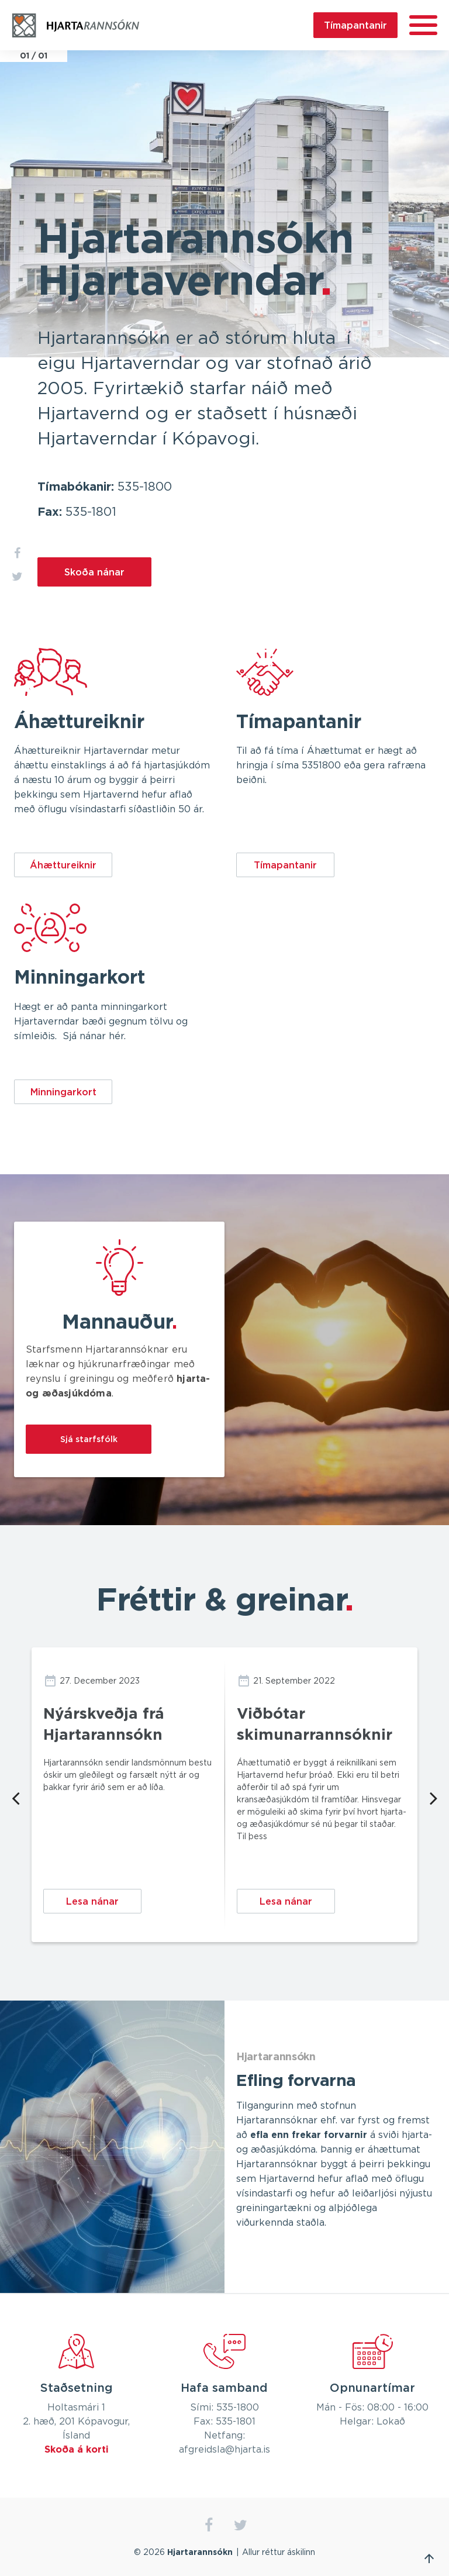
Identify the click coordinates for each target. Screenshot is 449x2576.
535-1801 (90, 512)
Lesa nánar (92, 1901)
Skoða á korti (76, 2449)
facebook (208, 2525)
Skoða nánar (94, 572)
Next (433, 1797)
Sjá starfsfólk (89, 1438)
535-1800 (145, 487)
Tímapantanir (355, 25)
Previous (15, 1797)
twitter (240, 2525)
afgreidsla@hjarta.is (224, 2449)
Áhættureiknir (63, 865)
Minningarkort (63, 1092)
